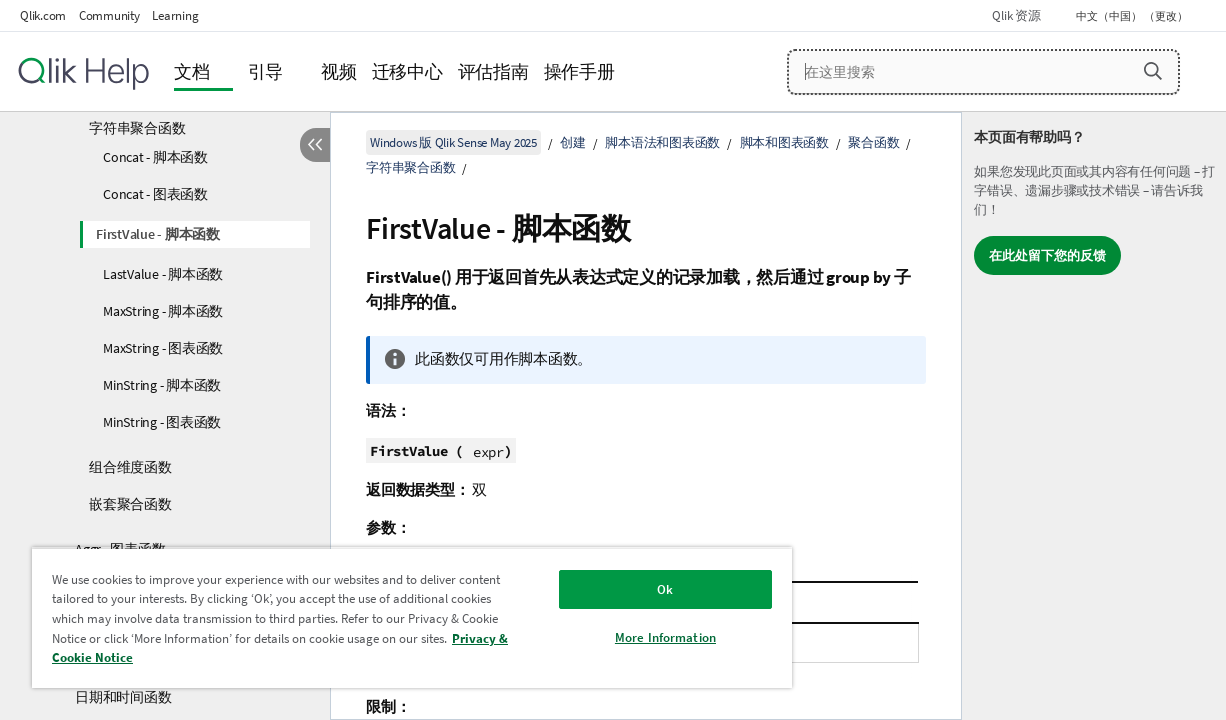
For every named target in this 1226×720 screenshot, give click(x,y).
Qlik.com (43, 15)
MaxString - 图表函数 (163, 348)
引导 (266, 71)
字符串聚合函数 (137, 128)
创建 (573, 142)
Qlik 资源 (1016, 15)
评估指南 (493, 71)
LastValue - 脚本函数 (163, 274)
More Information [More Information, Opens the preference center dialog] (623, 637)
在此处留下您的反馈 (1047, 255)
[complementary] (1094, 416)
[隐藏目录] (315, 145)
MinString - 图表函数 (162, 422)
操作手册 (579, 71)
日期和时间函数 (123, 697)
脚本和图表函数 (784, 142)
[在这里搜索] (983, 72)
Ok (624, 589)
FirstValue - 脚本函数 (158, 234)
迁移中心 (407, 71)
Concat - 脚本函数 (155, 157)
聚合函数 (873, 142)
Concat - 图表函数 (155, 194)
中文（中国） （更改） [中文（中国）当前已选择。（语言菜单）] (1133, 16)
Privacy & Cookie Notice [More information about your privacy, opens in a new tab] (227, 657)
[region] (387, 617)
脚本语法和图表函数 (662, 142)
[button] (1153, 71)
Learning (175, 15)
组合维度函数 (130, 467)
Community (109, 15)
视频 (339, 71)
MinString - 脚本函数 (162, 385)
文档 (192, 71)
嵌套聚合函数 (130, 504)
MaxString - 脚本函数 (163, 311)
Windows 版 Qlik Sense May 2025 (453, 142)
